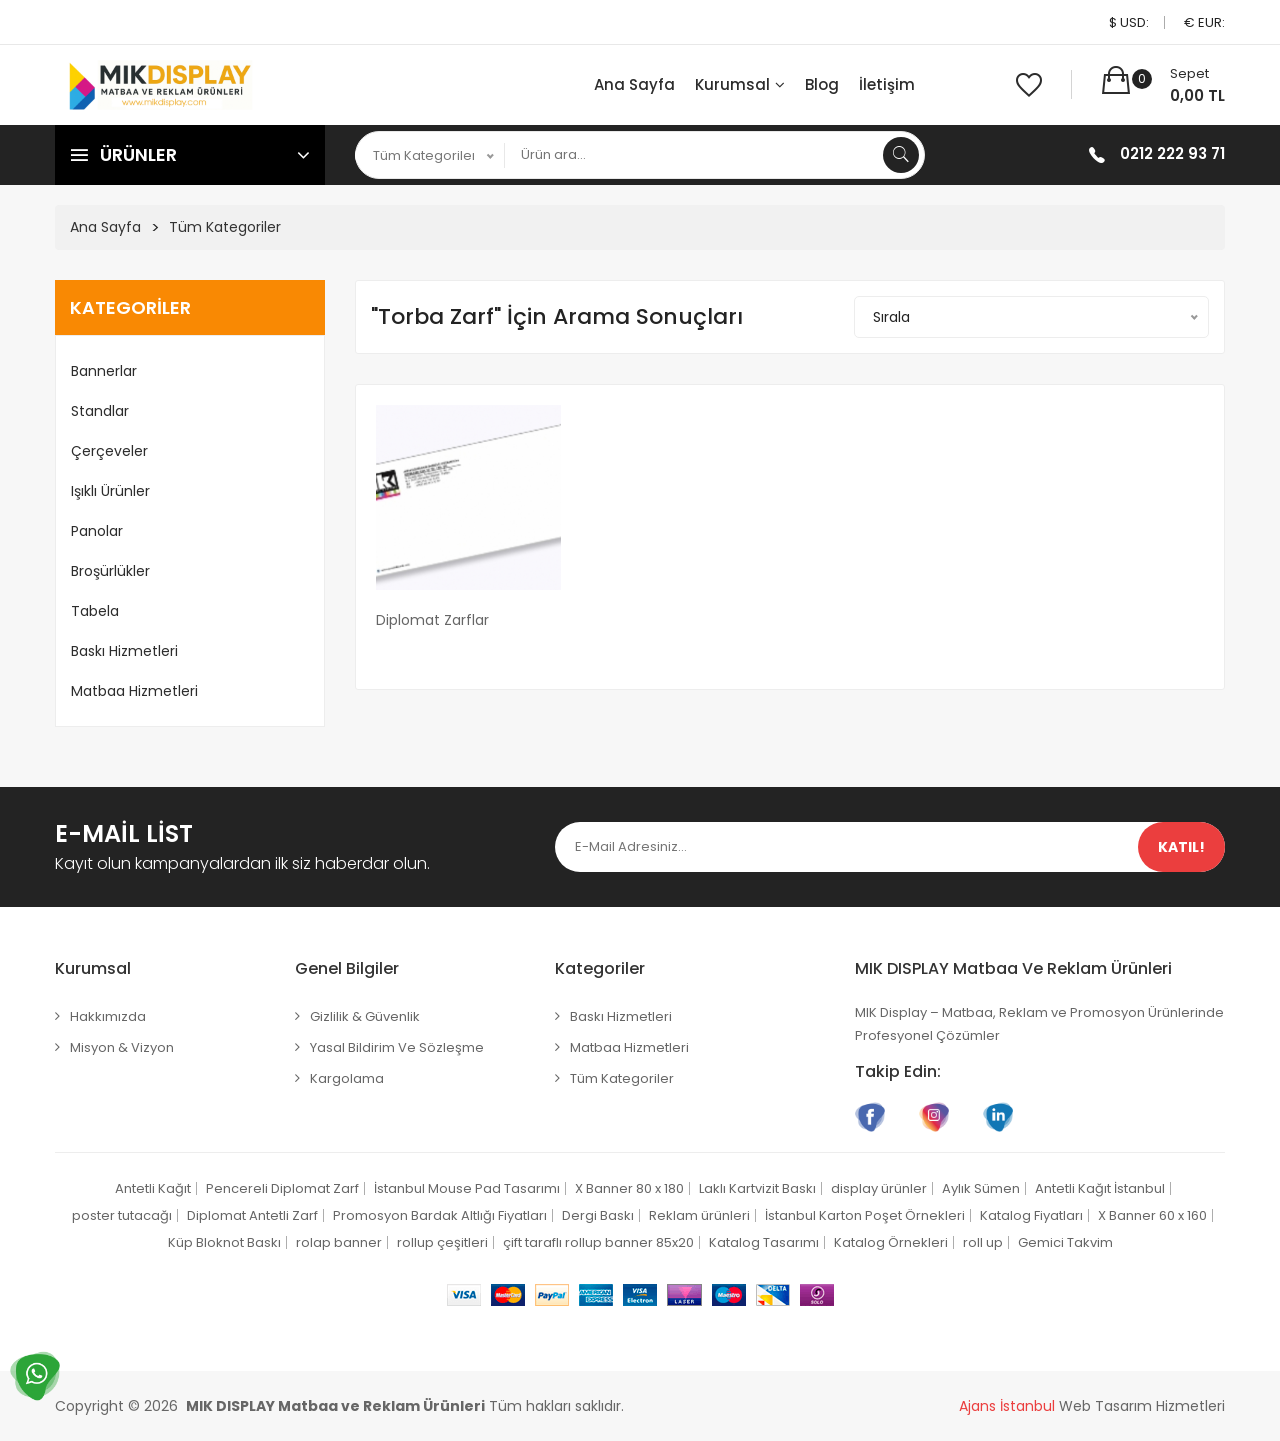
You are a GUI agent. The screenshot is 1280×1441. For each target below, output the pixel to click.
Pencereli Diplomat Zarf (282, 1188)
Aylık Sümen (981, 1188)
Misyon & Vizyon (122, 1047)
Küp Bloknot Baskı (224, 1242)
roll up (983, 1242)
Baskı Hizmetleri (124, 651)
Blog (822, 84)
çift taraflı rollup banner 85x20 (598, 1242)
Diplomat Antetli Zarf (252, 1215)
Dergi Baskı (598, 1215)
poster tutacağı (122, 1215)
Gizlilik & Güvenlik (365, 1016)
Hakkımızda (108, 1016)
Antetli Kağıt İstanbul (1100, 1188)
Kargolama (347, 1078)
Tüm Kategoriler (225, 227)
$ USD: (1129, 22)
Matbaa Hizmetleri (134, 691)
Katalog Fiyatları (1031, 1215)
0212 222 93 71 (1172, 153)
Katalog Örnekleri (891, 1242)
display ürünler (879, 1188)
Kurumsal (740, 84)
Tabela (95, 611)
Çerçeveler (109, 451)
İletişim (887, 84)
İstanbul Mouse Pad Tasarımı (467, 1188)
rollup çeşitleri (442, 1242)
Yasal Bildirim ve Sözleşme (397, 1047)
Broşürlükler (110, 571)
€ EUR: (1204, 22)
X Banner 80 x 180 (629, 1188)
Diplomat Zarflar (432, 620)
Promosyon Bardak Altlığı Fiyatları (440, 1215)
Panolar (97, 531)
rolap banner (339, 1242)
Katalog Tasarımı (764, 1242)
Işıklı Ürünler (110, 491)
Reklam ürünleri (699, 1215)
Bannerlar (104, 371)
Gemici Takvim (1065, 1242)
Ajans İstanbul (1007, 1406)
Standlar (100, 411)
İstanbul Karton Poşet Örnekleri (865, 1215)
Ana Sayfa (634, 84)
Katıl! (1181, 847)
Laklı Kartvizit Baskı (757, 1188)
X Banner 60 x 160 (1152, 1215)
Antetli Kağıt (153, 1188)
